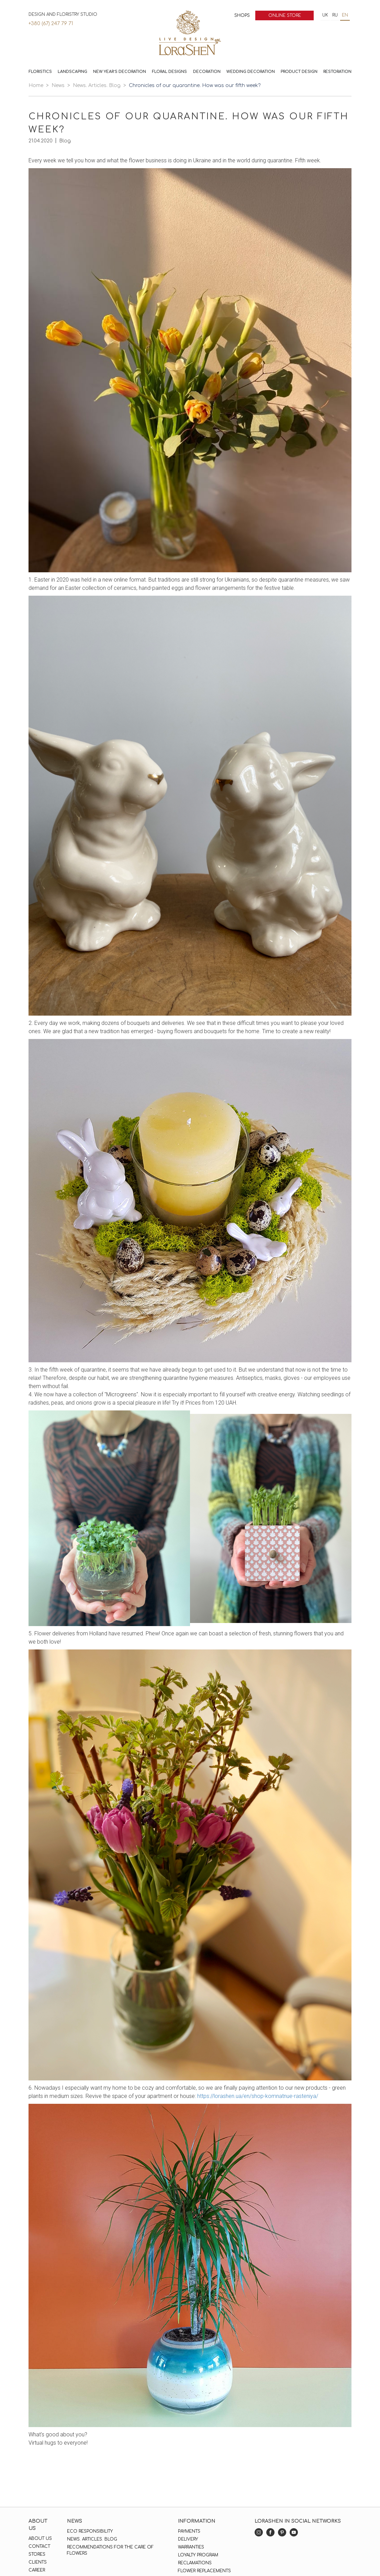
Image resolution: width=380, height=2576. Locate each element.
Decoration (207, 71)
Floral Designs (169, 71)
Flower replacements (204, 2570)
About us (40, 2538)
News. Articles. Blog (97, 85)
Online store (284, 15)
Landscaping (72, 71)
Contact (39, 2546)
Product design (299, 71)
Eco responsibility (90, 2531)
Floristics (40, 71)
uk (325, 15)
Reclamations (195, 2563)
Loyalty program (198, 2555)
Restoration (337, 71)
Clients (38, 2562)
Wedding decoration (250, 71)
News (58, 85)
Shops (242, 15)
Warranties (191, 2547)
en (345, 15)
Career (37, 2570)
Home (36, 85)
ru (335, 15)
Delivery (188, 2539)
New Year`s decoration (119, 71)
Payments (189, 2531)
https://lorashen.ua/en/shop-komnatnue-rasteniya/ (257, 2096)
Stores (37, 2554)
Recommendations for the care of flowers (110, 2550)
